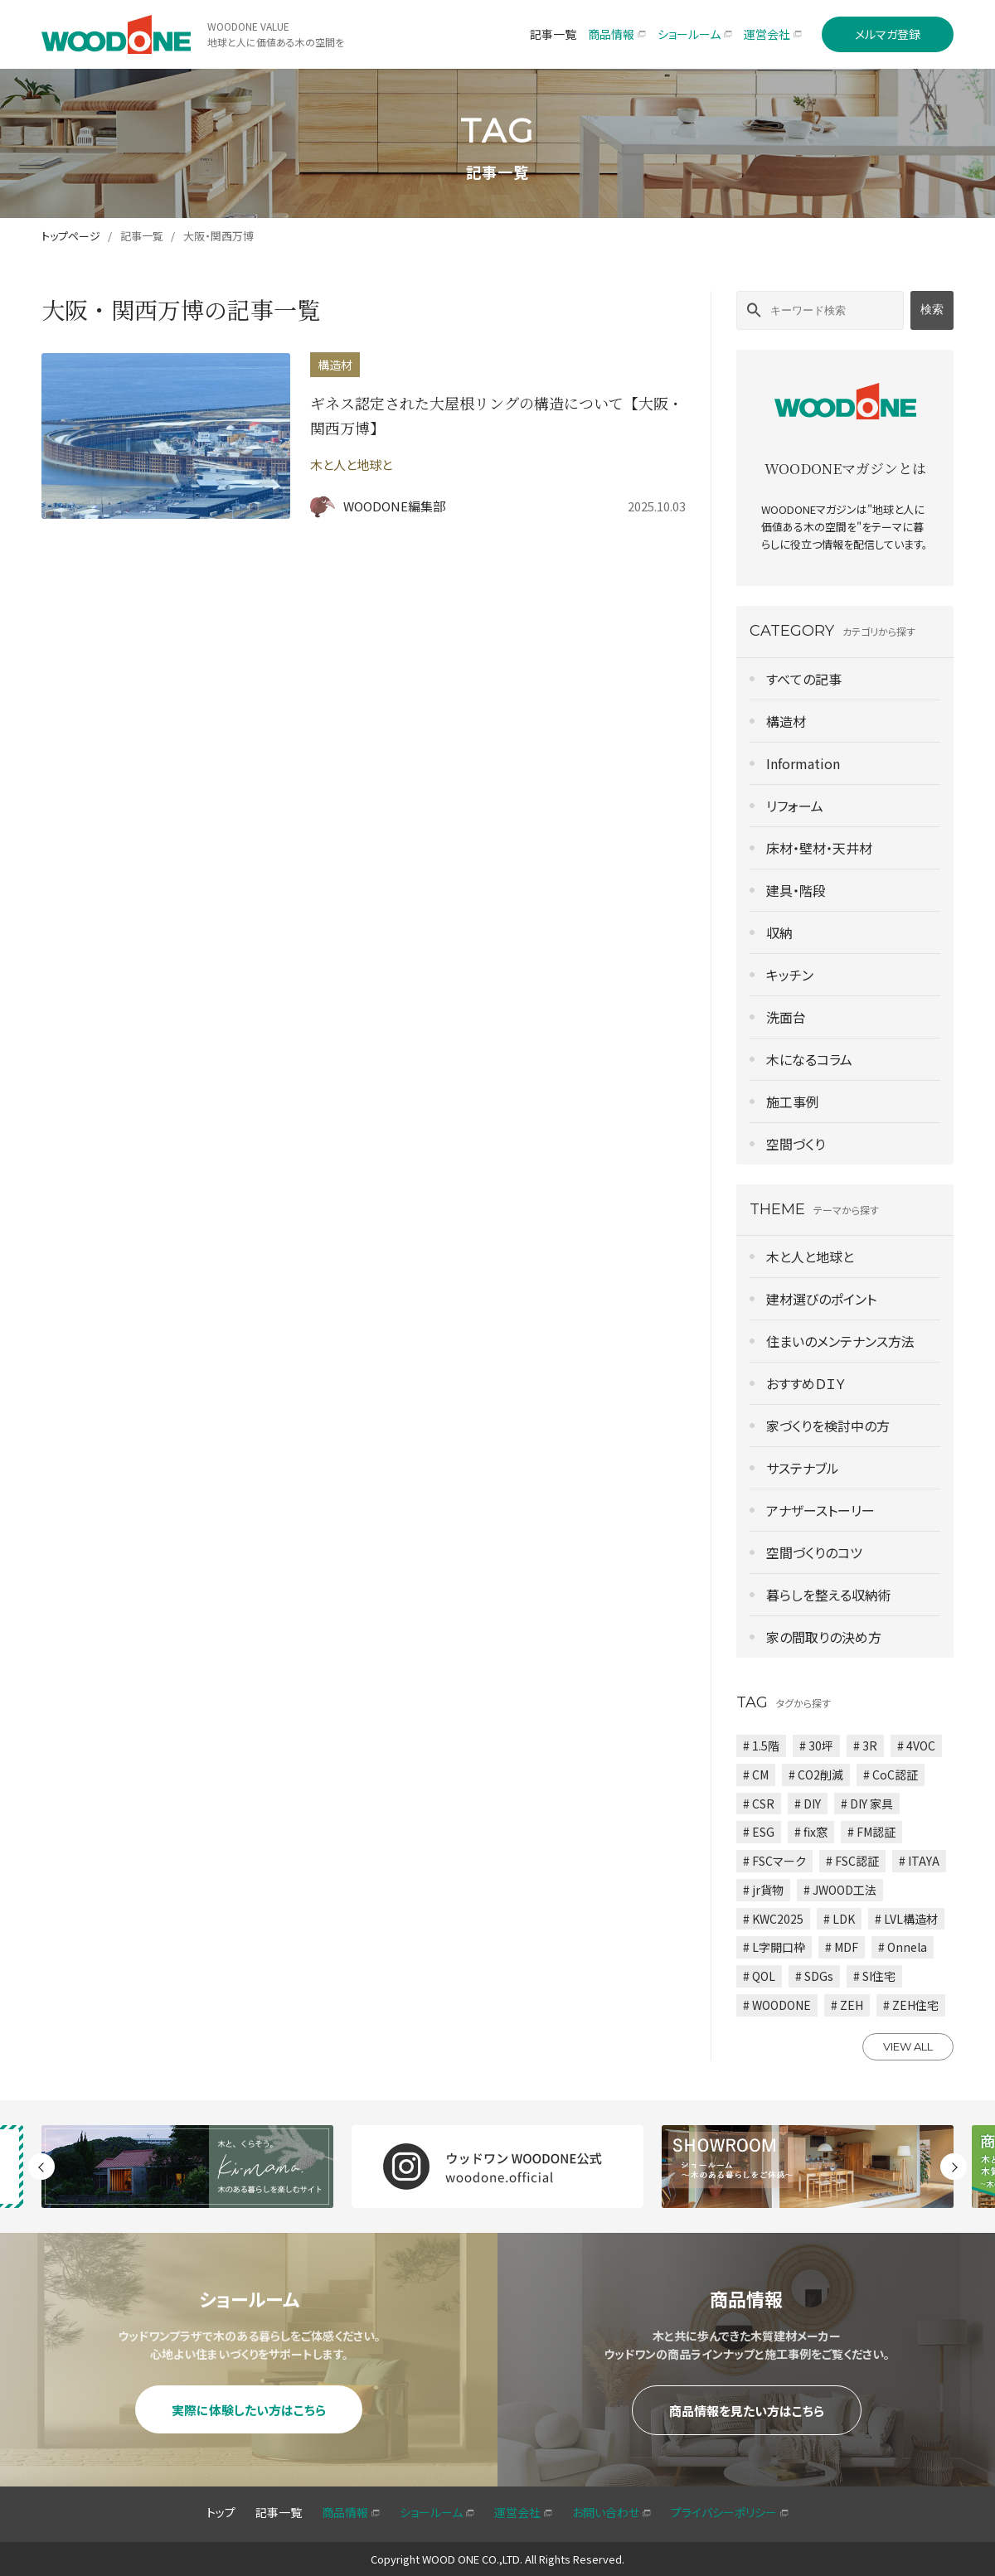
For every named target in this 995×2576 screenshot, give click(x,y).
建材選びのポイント (821, 1299)
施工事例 (792, 1101)
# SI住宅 (874, 1976)
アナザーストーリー (820, 1510)
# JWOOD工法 (839, 1889)
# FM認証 (871, 1831)
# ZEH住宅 (911, 2005)
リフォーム (794, 806)
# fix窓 (811, 1831)
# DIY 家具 (867, 1803)
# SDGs (814, 1976)
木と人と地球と (810, 1256)
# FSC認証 (852, 1860)
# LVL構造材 (906, 1918)
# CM (756, 1774)
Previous (41, 2166)
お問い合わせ (611, 2512)
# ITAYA (919, 1860)
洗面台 (786, 1017)
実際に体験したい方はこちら (249, 2410)
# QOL (759, 1976)
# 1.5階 (761, 1745)
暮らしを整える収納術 (828, 1595)
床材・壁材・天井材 (819, 848)
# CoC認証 (890, 1774)
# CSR (758, 1803)
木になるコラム (809, 1059)
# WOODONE (777, 2005)
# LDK (839, 1918)
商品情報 (351, 2512)
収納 (779, 932)
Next (953, 2166)
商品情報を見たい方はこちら (746, 2410)
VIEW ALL (908, 2046)
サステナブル (802, 1468)
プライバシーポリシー (730, 2512)
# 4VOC (916, 1745)
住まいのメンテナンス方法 (840, 1341)
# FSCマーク (774, 1860)
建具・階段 (796, 890)
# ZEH (847, 2005)
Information (803, 763)
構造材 (786, 721)
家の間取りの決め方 (823, 1637)
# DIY (807, 1803)
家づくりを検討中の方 (828, 1426)
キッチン (789, 975)
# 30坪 (816, 1745)
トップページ (70, 236)
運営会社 (523, 2512)
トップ (220, 2512)
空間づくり (795, 1144)
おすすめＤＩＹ (806, 1383)
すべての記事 (804, 679)
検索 (932, 309)
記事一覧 (141, 236)
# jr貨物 (763, 1889)
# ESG (758, 1831)
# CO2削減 (816, 1774)
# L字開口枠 (774, 1947)
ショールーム (437, 2512)
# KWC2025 (773, 1918)
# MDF (841, 1947)
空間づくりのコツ (814, 1552)
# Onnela (902, 1947)
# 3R (865, 1745)
